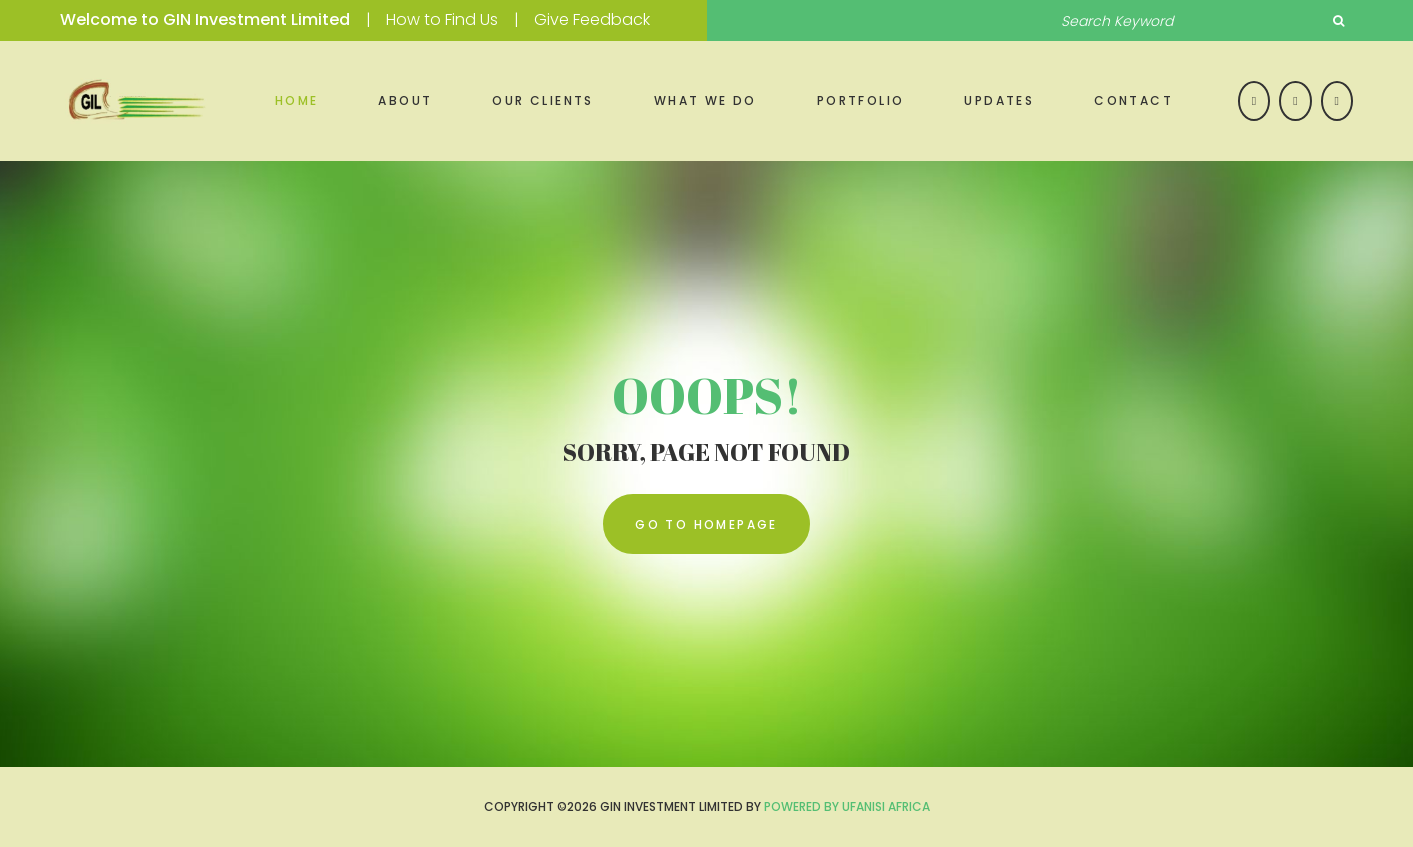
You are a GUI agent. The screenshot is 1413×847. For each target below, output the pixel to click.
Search (1338, 21)
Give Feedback (592, 19)
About (405, 100)
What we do (705, 100)
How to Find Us (442, 19)
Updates (999, 100)
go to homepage (706, 524)
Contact (1133, 100)
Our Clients (542, 100)
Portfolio (861, 100)
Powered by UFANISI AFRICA (847, 806)
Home (297, 100)
